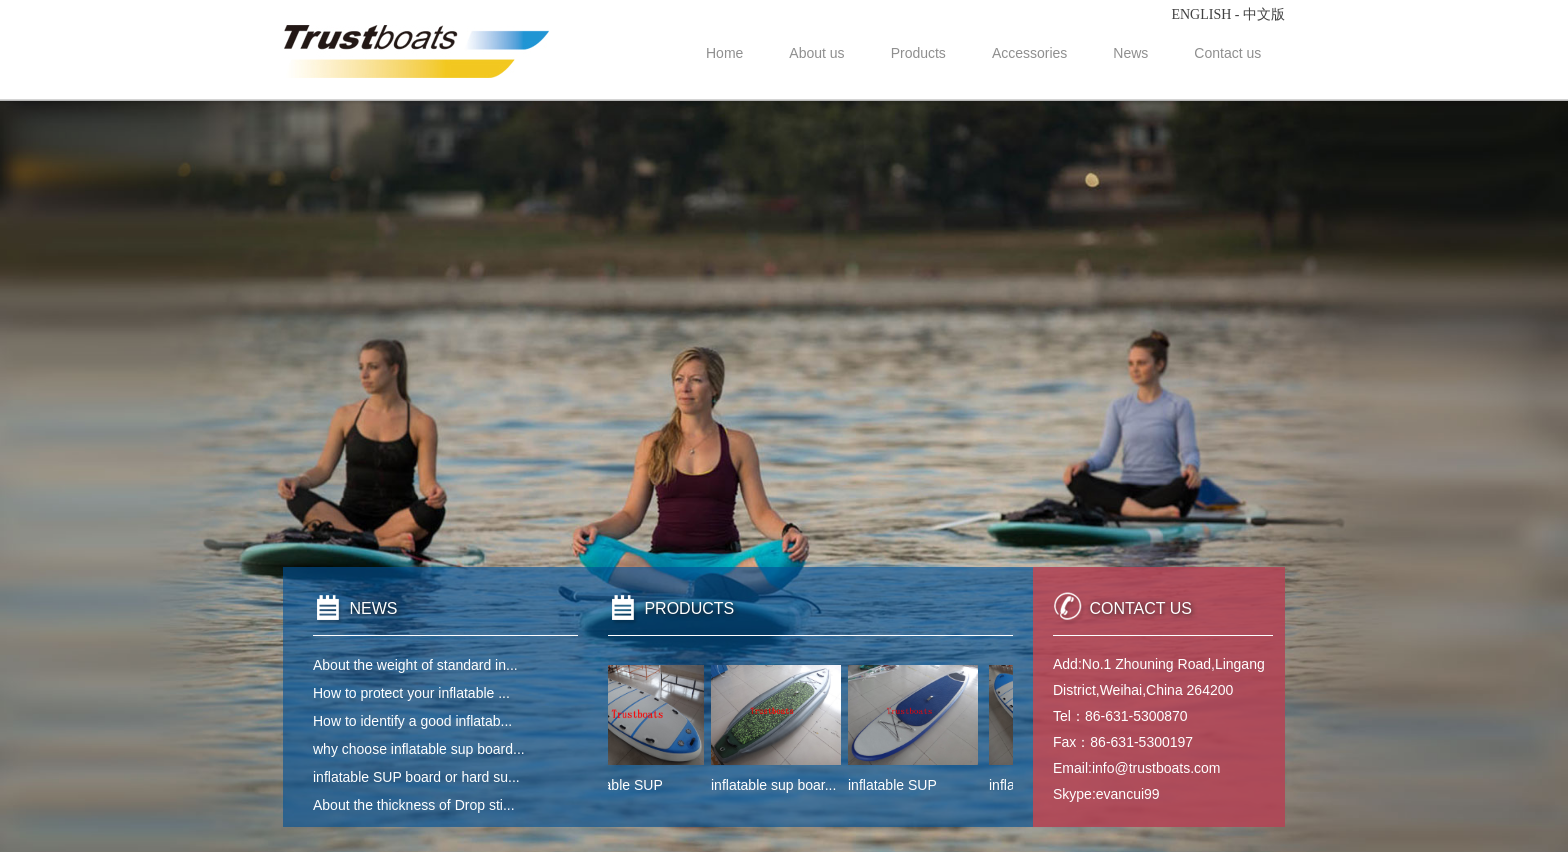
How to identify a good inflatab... (412, 721)
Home (724, 53)
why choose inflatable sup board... (419, 749)
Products (918, 53)
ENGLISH (1201, 14)
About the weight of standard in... (415, 665)
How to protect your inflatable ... (411, 693)
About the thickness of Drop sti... (414, 805)
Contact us (1227, 53)
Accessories (1029, 53)
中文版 (1264, 14)
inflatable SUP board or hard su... (416, 777)
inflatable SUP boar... (641, 785)
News (1130, 53)
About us (816, 53)
